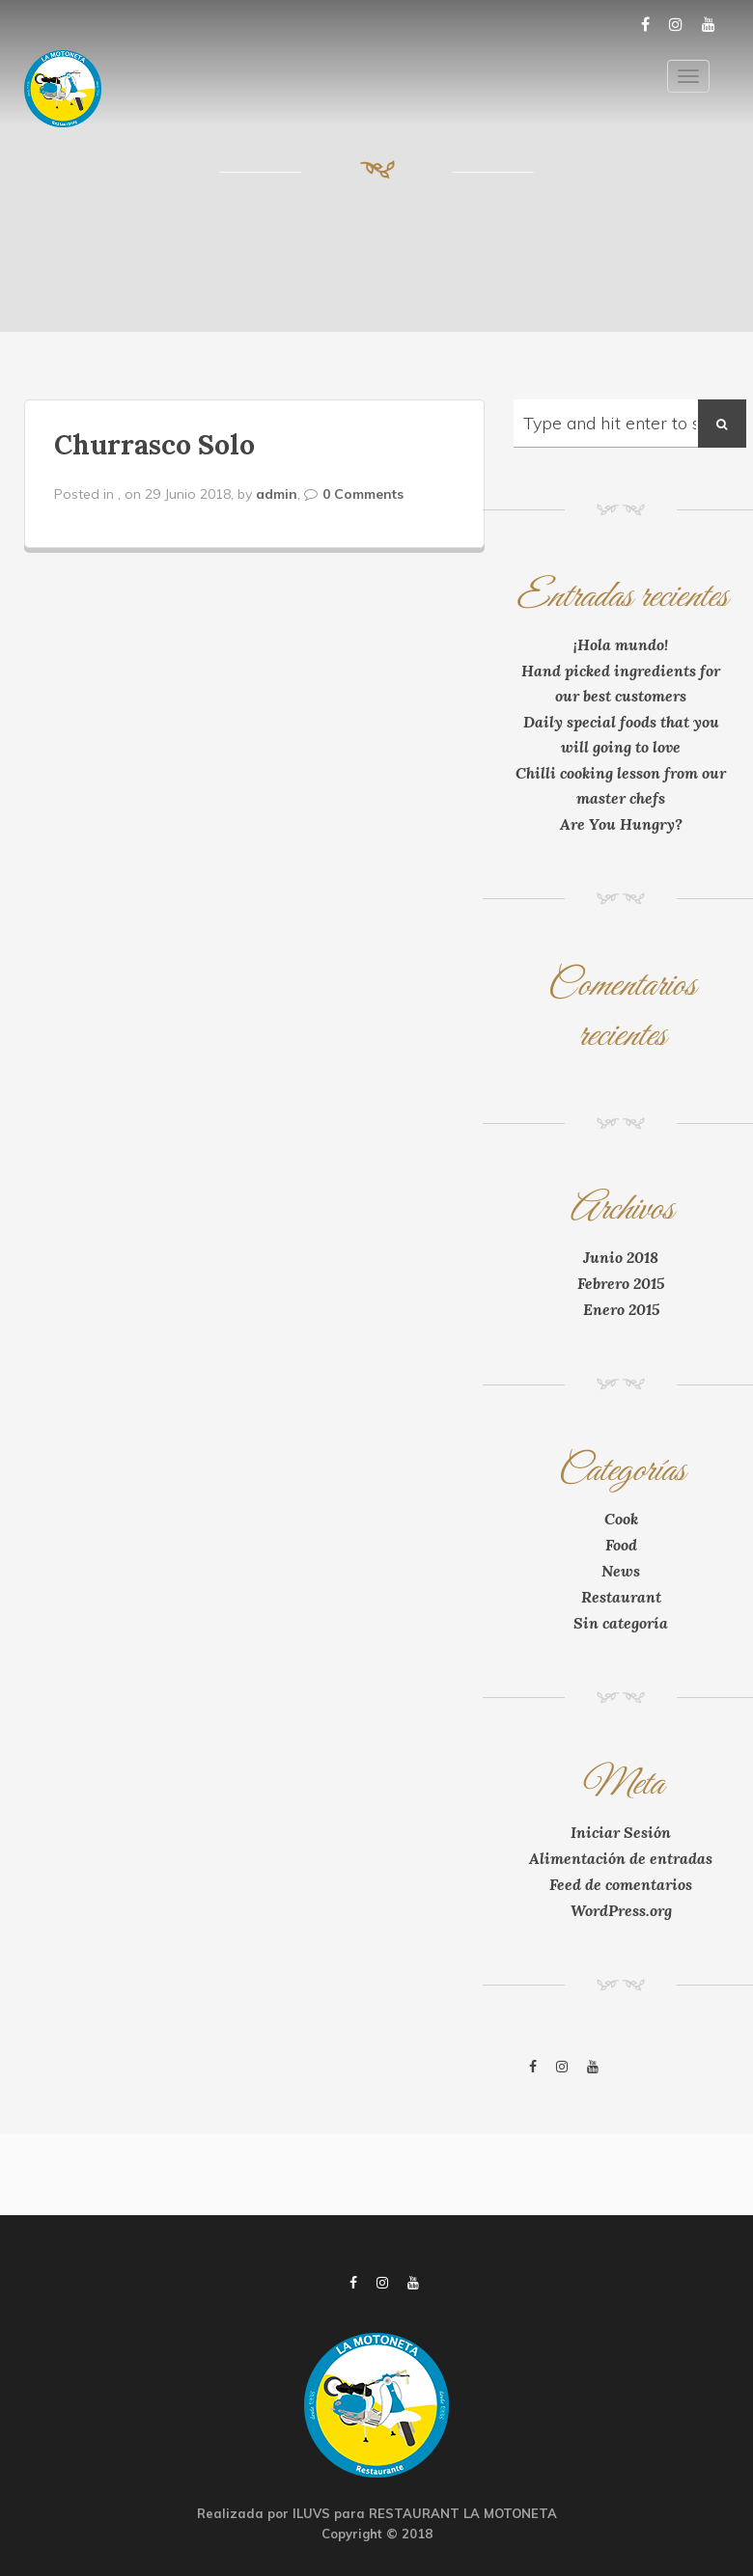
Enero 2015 (621, 1309)
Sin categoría (620, 1622)
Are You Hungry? (621, 824)
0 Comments (363, 494)
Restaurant (621, 1596)
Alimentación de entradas (620, 1858)
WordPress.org (621, 1910)
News (620, 1570)
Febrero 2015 (620, 1283)
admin (276, 494)
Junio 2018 (620, 1257)
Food (621, 1544)
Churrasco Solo (154, 444)
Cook (621, 1518)
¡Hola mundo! (620, 644)
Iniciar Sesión (621, 1832)
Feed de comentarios (620, 1884)
